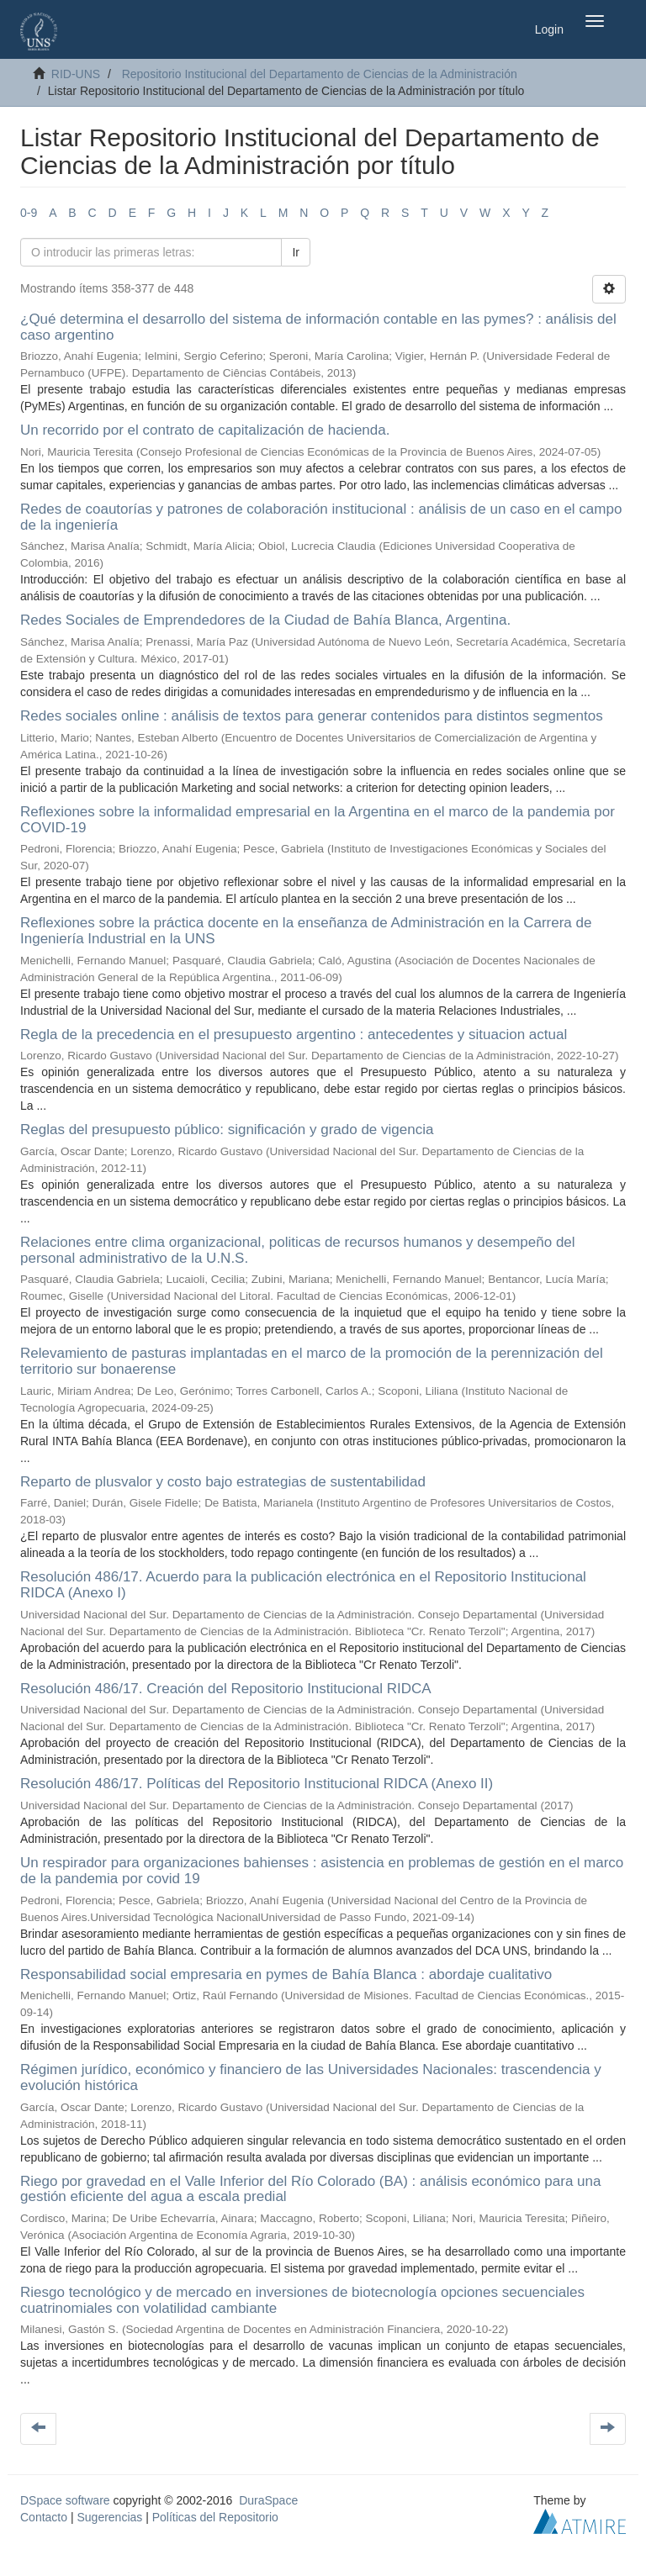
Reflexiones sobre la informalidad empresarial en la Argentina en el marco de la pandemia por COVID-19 (317, 820)
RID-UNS (75, 74)
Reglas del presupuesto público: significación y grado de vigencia (226, 1130)
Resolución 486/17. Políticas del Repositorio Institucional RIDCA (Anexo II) (256, 1784)
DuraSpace (268, 2500)
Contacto (43, 2517)
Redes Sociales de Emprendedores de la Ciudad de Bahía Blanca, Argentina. (265, 620)
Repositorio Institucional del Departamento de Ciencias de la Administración (319, 74)
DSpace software (65, 2500)
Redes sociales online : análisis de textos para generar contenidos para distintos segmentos (311, 716)
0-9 (28, 212)
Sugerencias (109, 2517)
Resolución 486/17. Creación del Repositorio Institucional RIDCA (225, 1689)
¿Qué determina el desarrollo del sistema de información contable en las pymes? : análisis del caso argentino (318, 327)
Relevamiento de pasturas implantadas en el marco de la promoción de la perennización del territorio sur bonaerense (311, 1361)
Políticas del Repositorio (215, 2517)
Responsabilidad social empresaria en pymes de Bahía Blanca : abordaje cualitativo (286, 1974)
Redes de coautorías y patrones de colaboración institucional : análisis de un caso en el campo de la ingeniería (321, 517)
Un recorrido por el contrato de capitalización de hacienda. (204, 430)
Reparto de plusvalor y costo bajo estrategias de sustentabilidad (223, 1482)
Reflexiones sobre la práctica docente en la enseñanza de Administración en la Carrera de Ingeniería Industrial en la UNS (305, 931)
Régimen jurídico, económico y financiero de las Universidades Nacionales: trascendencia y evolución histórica (310, 2077)
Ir (295, 252)
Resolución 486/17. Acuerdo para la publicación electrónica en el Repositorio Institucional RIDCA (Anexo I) (303, 1585)
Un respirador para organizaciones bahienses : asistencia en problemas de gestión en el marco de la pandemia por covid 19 (321, 1871)
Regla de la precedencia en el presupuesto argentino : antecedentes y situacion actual (293, 1035)
